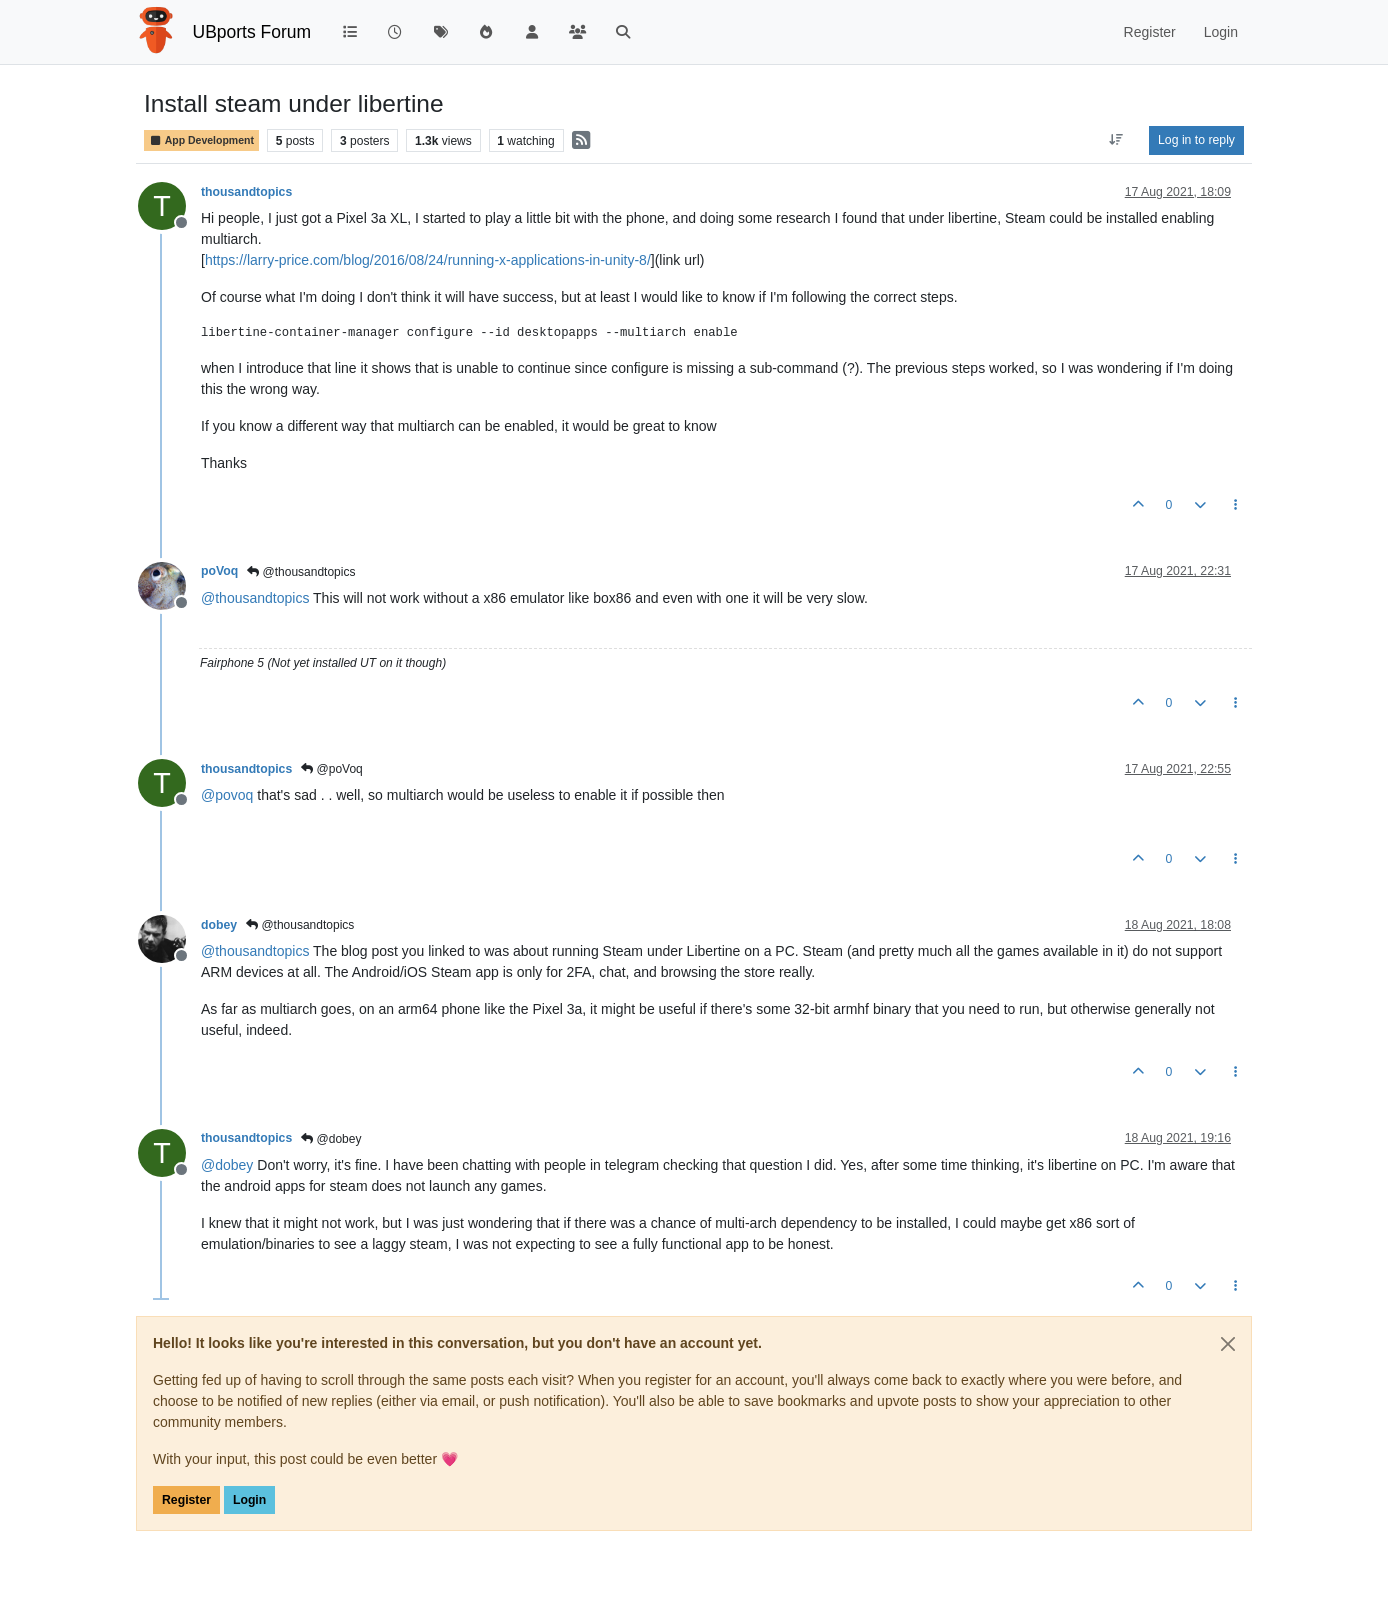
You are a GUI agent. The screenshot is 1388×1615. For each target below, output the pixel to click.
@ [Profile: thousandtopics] (255, 598)
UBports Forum (252, 32)
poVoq (219, 571)
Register (186, 1500)
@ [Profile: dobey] (227, 1165)
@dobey (331, 1139)
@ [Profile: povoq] (227, 795)
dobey (219, 925)
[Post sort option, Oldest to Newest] (1116, 140)
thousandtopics (246, 192)
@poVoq (332, 769)
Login (249, 1500)
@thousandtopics (301, 572)
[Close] (1228, 1344)
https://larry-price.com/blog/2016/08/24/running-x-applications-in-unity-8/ (428, 260)
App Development (201, 140)
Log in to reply (1196, 140)
